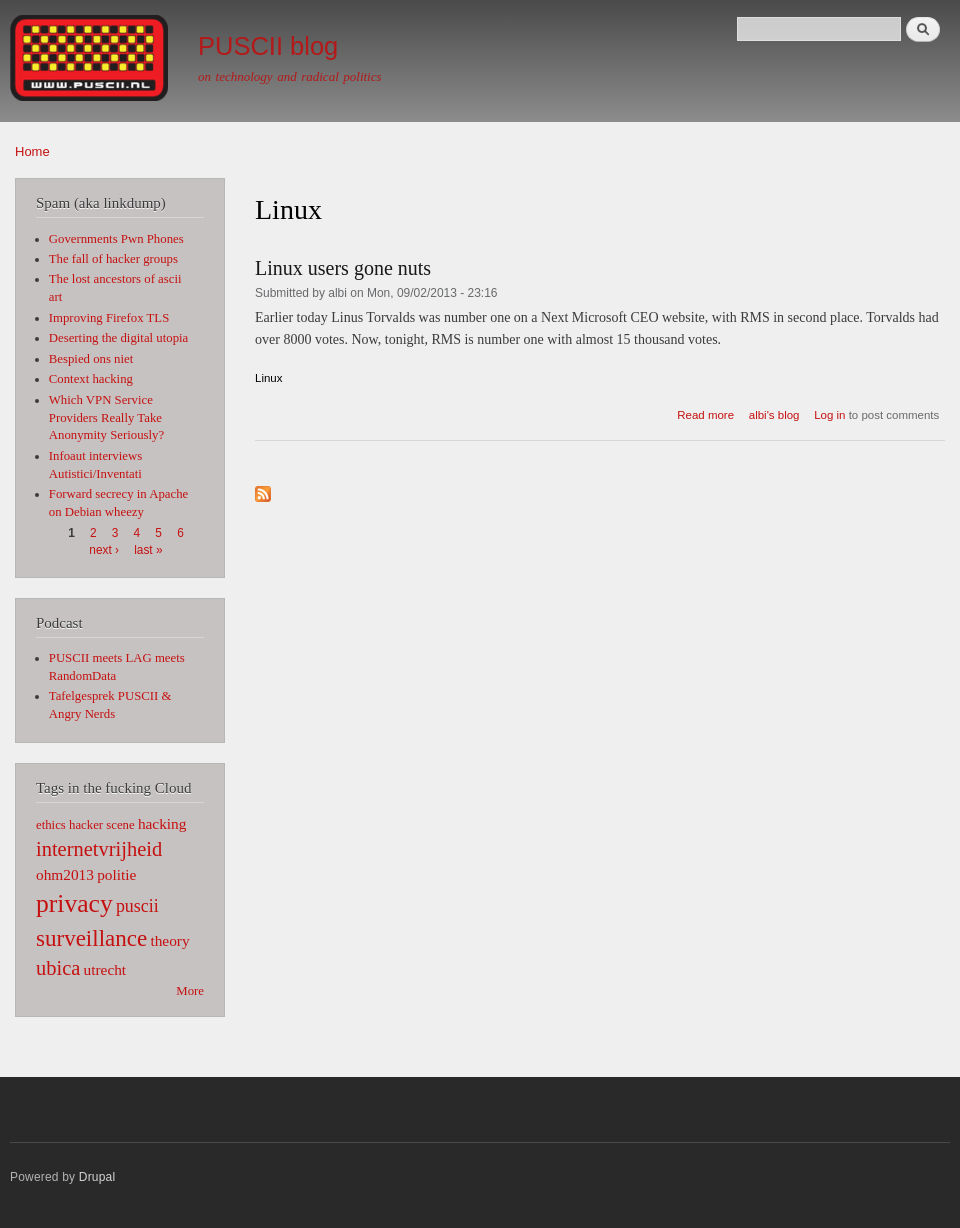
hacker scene (102, 825)
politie (116, 874)
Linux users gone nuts (343, 268)
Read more (705, 415)
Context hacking (91, 379)
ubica (58, 968)
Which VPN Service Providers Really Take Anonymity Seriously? (106, 418)
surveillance (91, 938)
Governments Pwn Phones (116, 239)
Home (32, 151)
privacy (74, 903)
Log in (829, 415)
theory (169, 940)
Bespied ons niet (91, 359)
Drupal (97, 1177)
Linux (268, 378)
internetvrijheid (99, 849)
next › (104, 550)
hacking (162, 823)
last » (148, 550)
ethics (51, 825)
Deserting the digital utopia (119, 338)
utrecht (105, 969)
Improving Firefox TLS (109, 318)
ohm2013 (65, 874)
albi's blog (774, 415)
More (190, 991)
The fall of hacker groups (113, 259)
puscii (137, 906)
